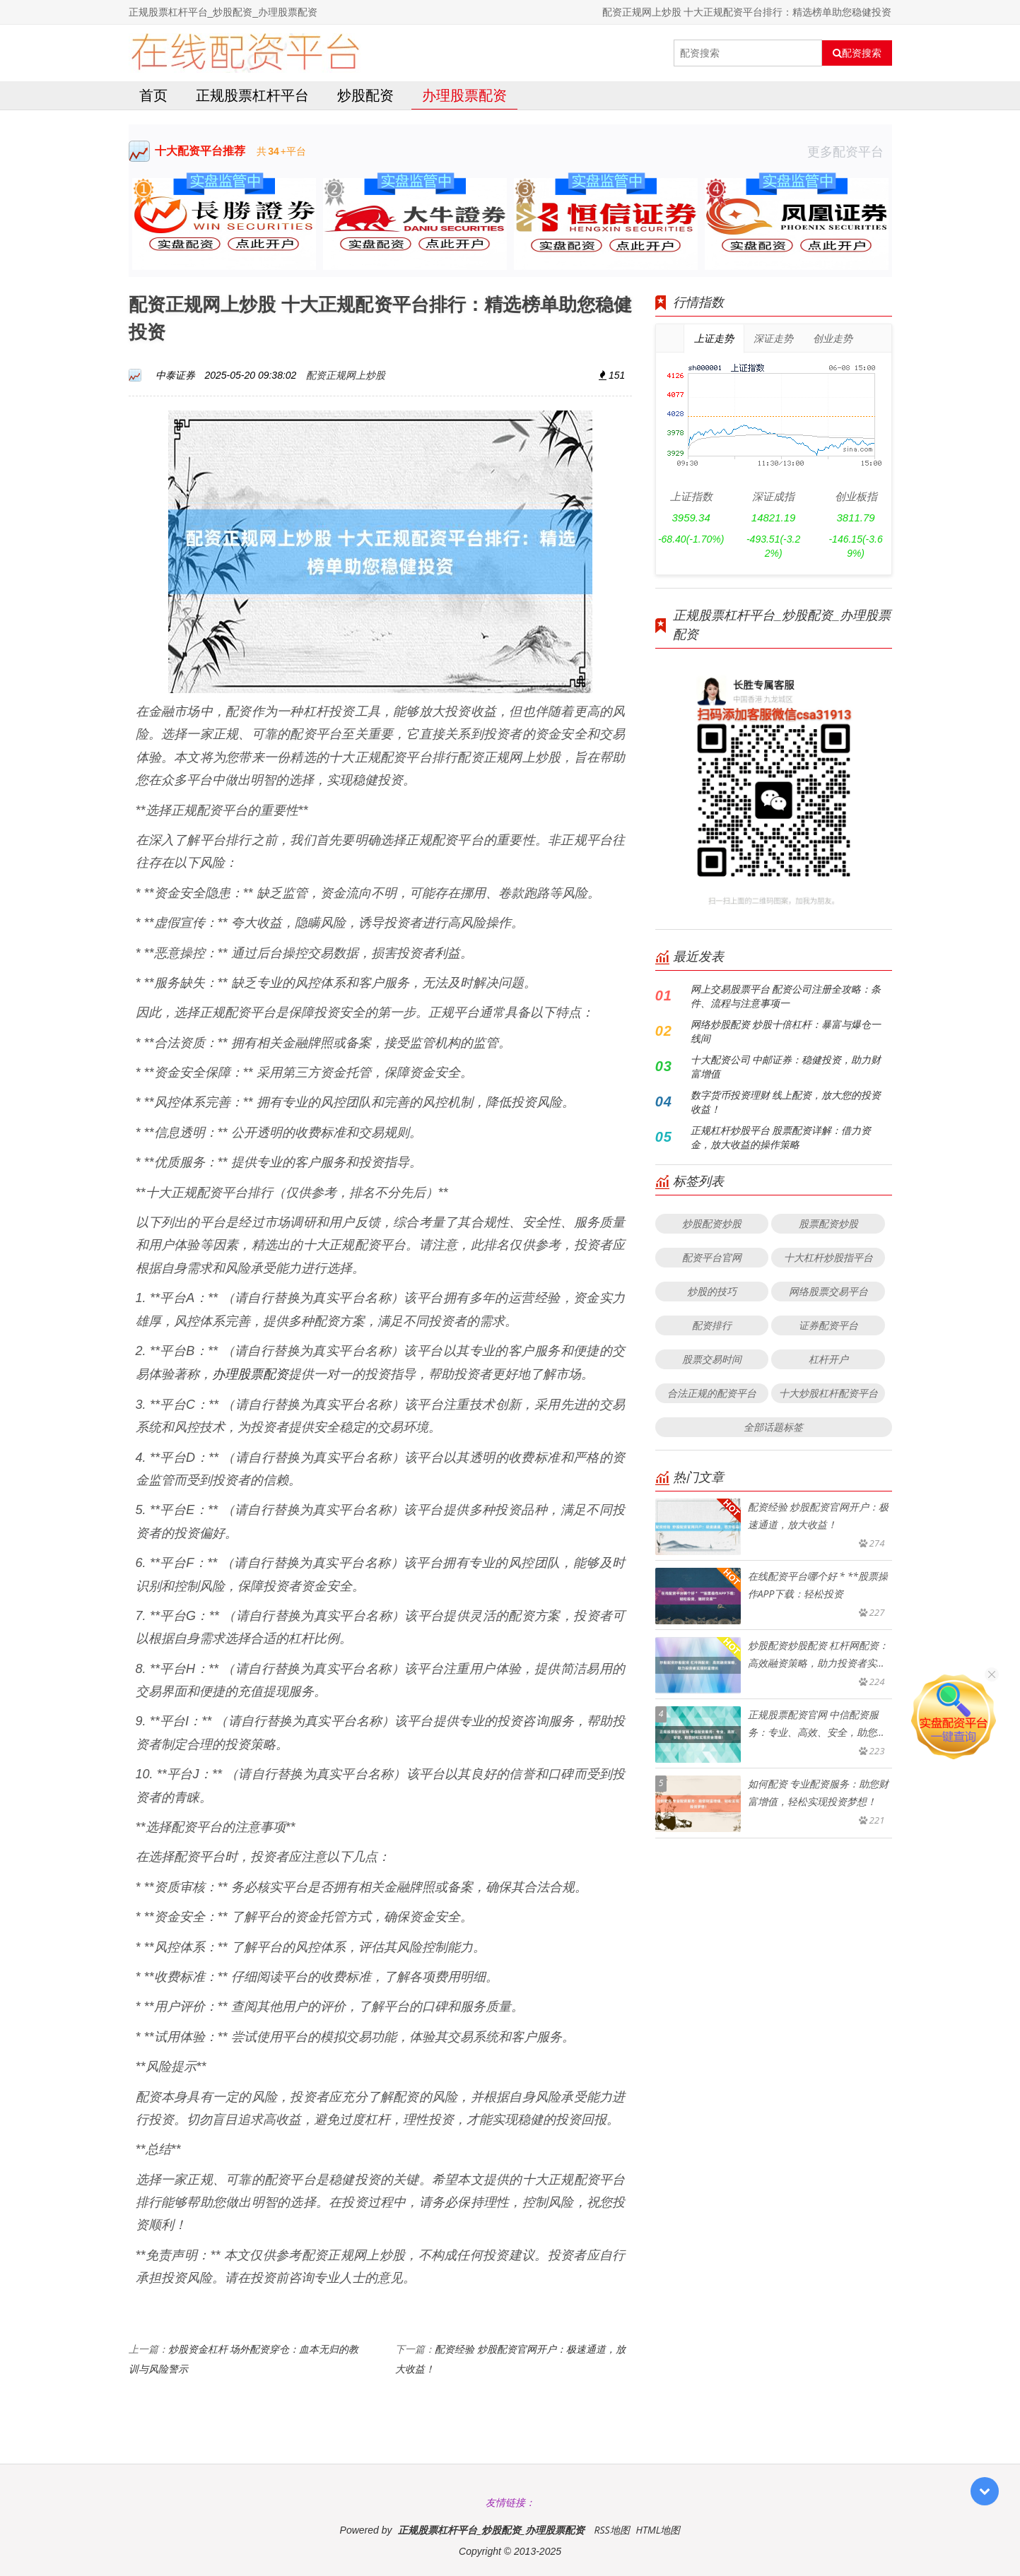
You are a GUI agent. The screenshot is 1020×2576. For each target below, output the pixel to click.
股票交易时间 (711, 1359)
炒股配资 (365, 95)
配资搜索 (857, 53)
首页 (153, 95)
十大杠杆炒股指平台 (828, 1257)
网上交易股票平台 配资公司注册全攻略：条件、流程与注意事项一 (786, 996)
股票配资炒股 (828, 1223)
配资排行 (712, 1325)
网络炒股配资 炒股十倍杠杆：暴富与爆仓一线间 (786, 1031)
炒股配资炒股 (711, 1223)
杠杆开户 (828, 1359)
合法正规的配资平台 (711, 1393)
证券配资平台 (828, 1325)
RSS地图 (611, 2529)
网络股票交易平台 (828, 1291)
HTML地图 (657, 2529)
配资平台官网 (711, 1257)
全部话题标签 (773, 1427)
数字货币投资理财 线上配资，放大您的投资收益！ (786, 1102)
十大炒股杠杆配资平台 (828, 1393)
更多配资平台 (849, 151)
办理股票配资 (464, 95)
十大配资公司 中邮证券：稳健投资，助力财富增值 (786, 1066)
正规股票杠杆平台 (252, 95)
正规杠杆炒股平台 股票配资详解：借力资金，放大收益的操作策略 (781, 1137)
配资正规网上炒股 (345, 375)
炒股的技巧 (712, 1291)
